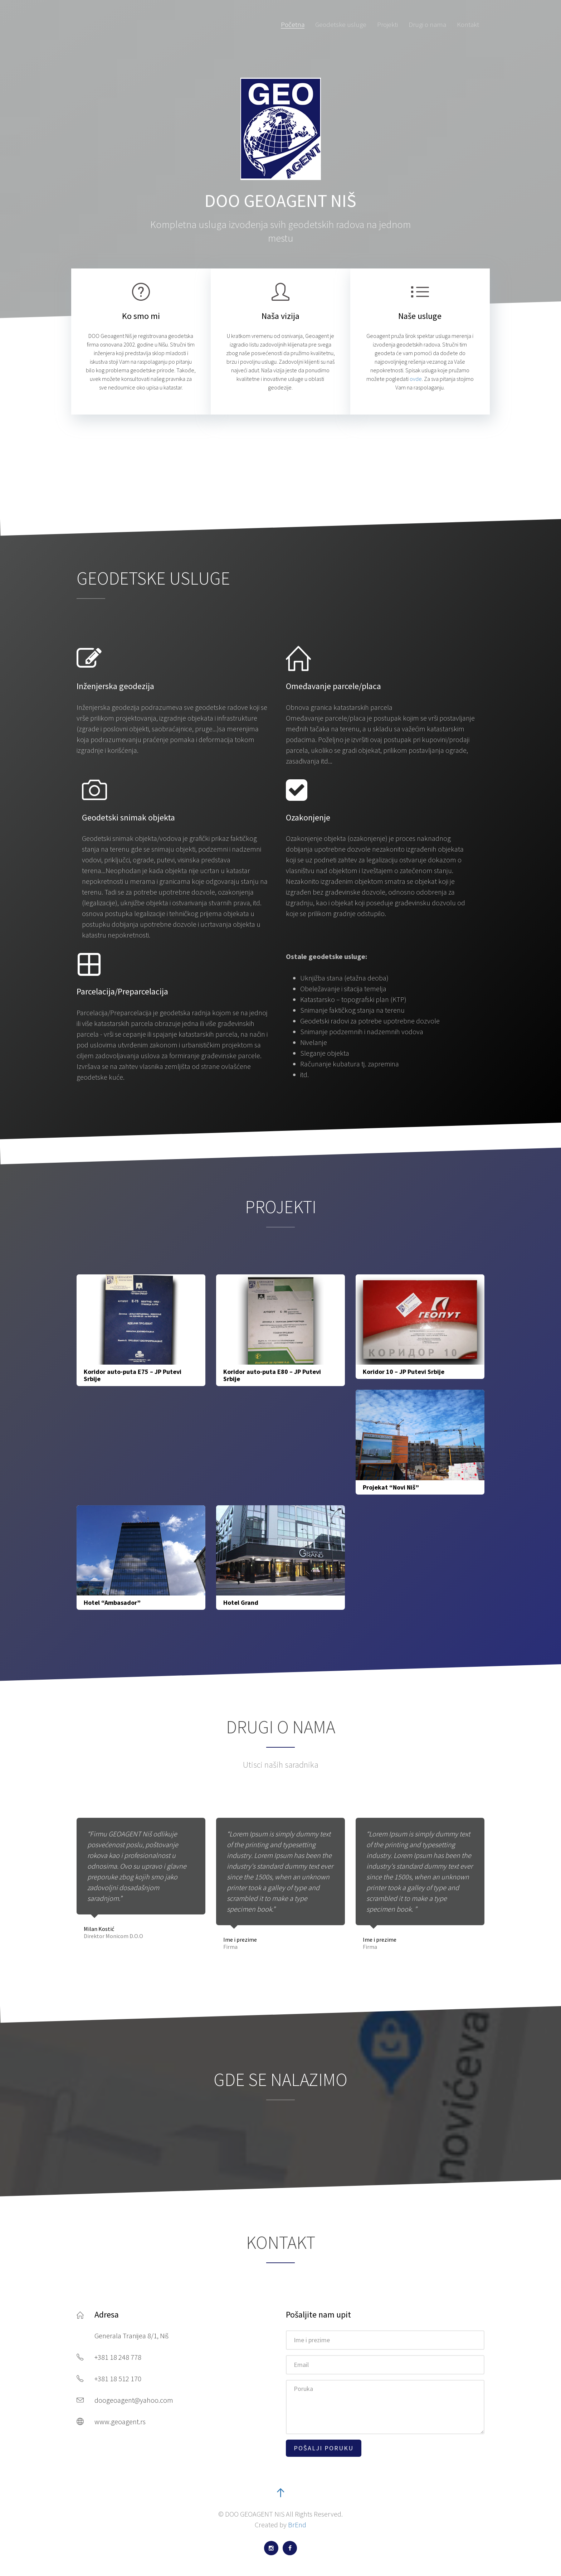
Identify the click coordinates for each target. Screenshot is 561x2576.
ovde (416, 378)
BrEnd (297, 2524)
